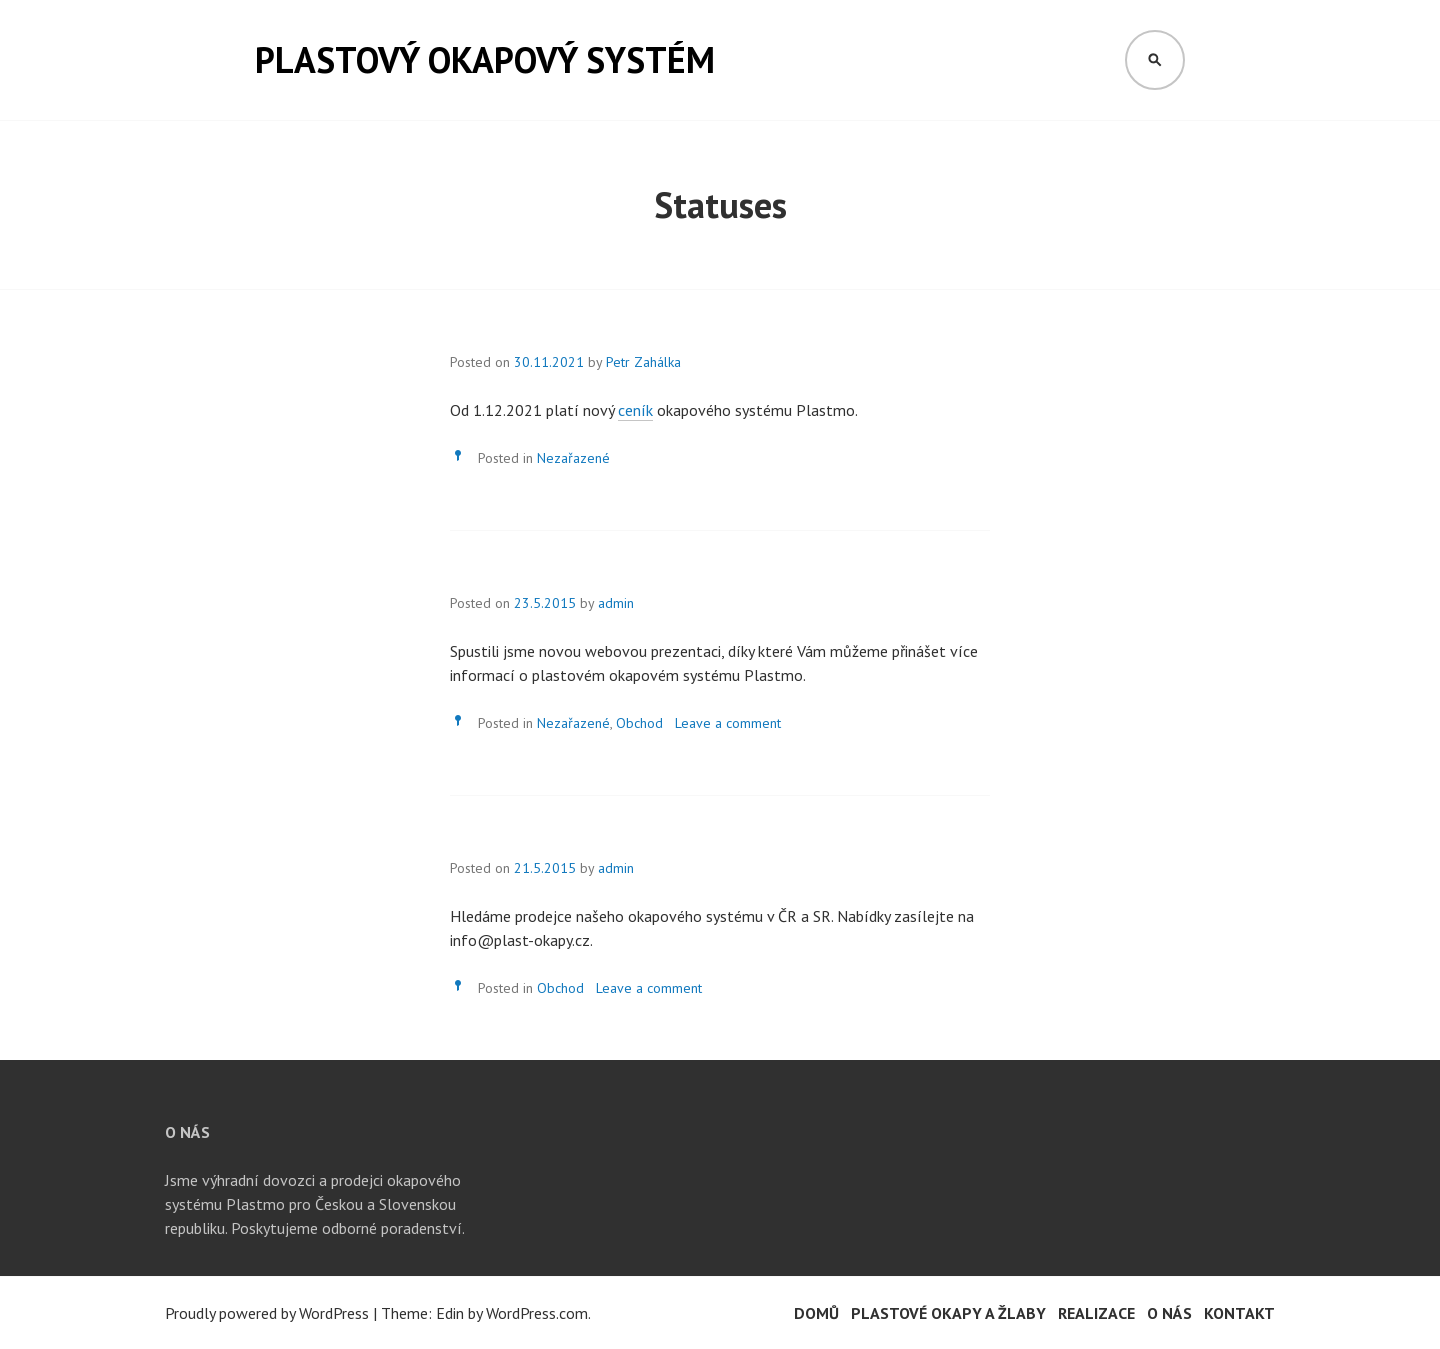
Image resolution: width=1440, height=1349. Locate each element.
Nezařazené (573, 458)
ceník (635, 410)
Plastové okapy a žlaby (948, 1313)
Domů (816, 1313)
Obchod (639, 723)
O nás (1169, 1313)
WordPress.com (537, 1313)
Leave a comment (728, 723)
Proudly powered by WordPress (267, 1313)
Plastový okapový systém (485, 59)
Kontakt (1239, 1313)
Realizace (1096, 1313)
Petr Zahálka (643, 362)
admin (616, 603)
